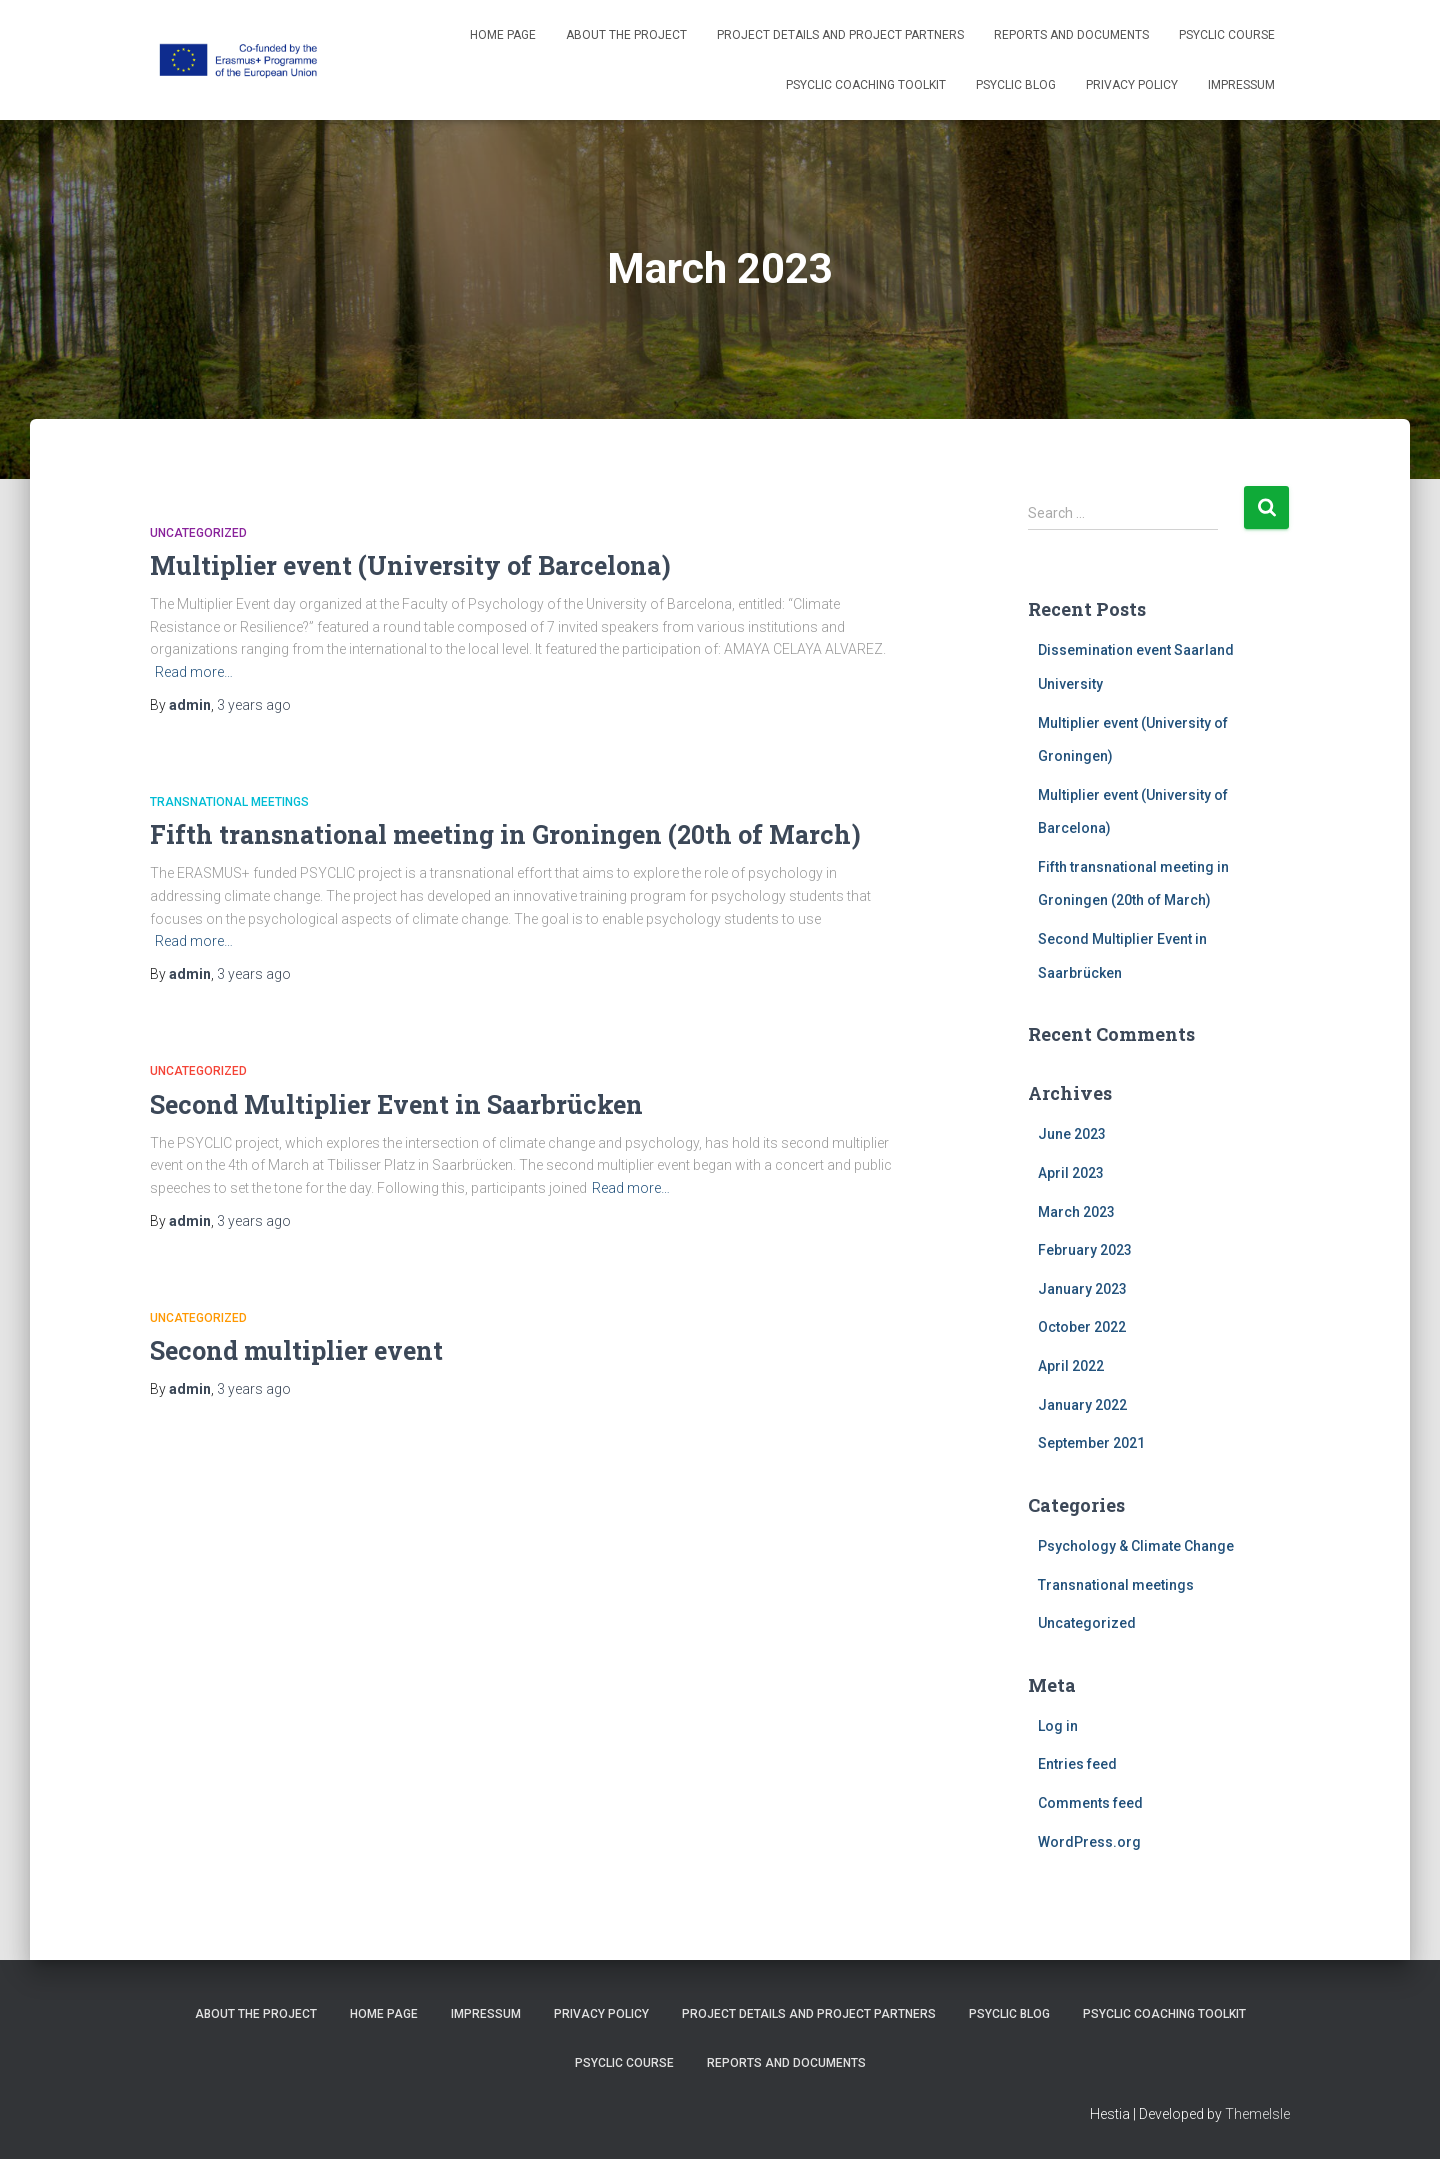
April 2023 (1071, 1173)
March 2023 (1076, 1212)
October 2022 (1082, 1327)
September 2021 (1091, 1443)
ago (254, 705)
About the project (626, 35)
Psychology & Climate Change (1136, 1546)
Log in (1058, 1726)
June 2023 (1072, 1134)
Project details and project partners (840, 35)
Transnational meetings (229, 802)
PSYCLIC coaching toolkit (866, 85)
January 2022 (1082, 1405)
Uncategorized (198, 533)
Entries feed (1077, 1764)
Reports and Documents (1071, 35)
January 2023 (1082, 1289)
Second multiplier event (296, 1350)
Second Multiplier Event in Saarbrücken (396, 1104)
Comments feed (1090, 1803)
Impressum (1241, 85)
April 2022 (1071, 1366)
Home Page (503, 35)
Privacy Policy (1132, 85)
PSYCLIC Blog (1016, 85)
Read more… (194, 672)
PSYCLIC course (1227, 35)
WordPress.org (1089, 1842)
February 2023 (1085, 1250)
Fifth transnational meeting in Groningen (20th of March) (505, 834)
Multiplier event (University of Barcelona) (410, 565)
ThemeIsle (1257, 2114)
